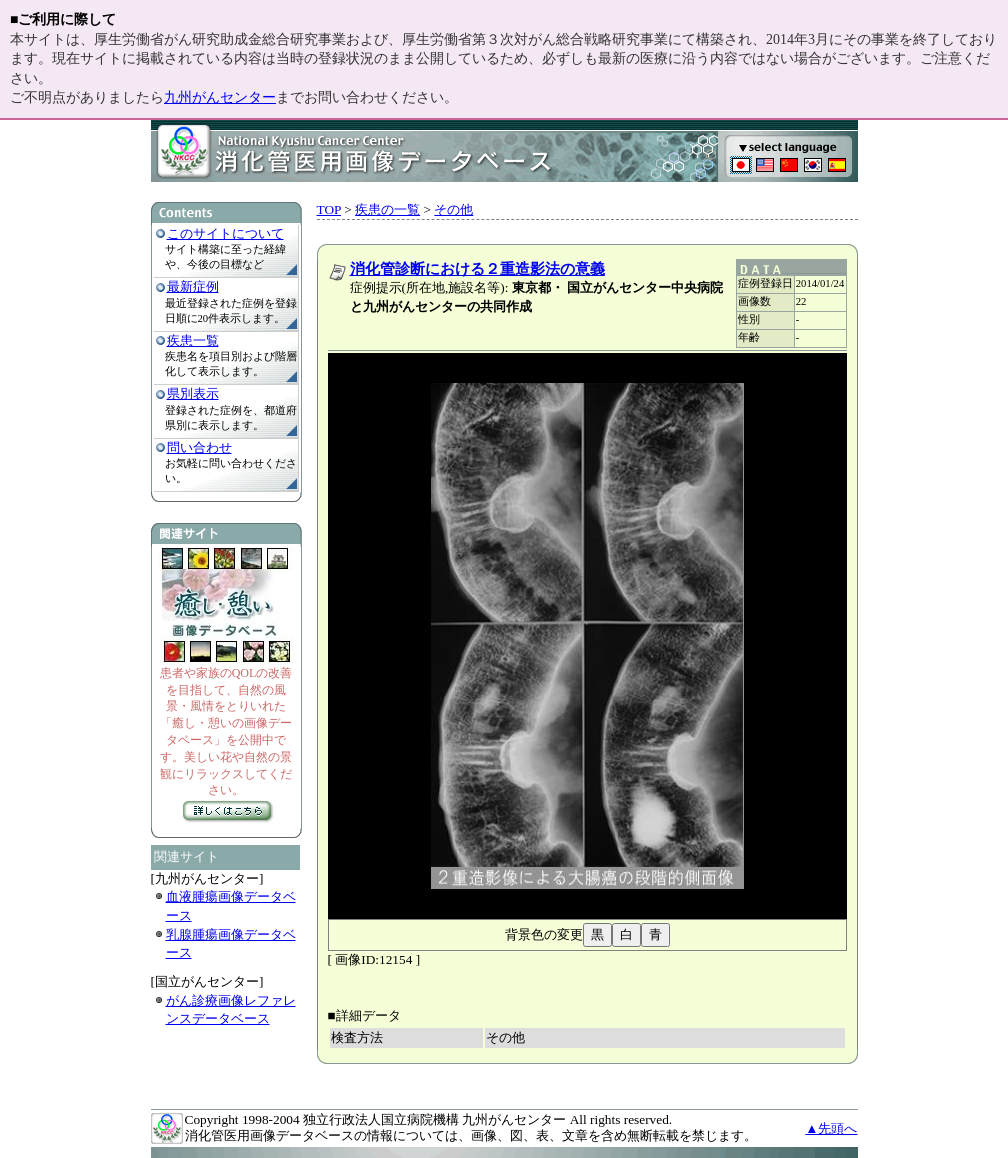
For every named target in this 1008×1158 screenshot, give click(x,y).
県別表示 (193, 393)
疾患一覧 (193, 340)
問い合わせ (199, 447)
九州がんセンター (220, 97)
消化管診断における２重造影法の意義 (477, 269)
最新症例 (193, 286)
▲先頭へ (831, 1128)
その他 (453, 209)
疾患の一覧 (387, 209)
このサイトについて (225, 233)
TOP (329, 209)
